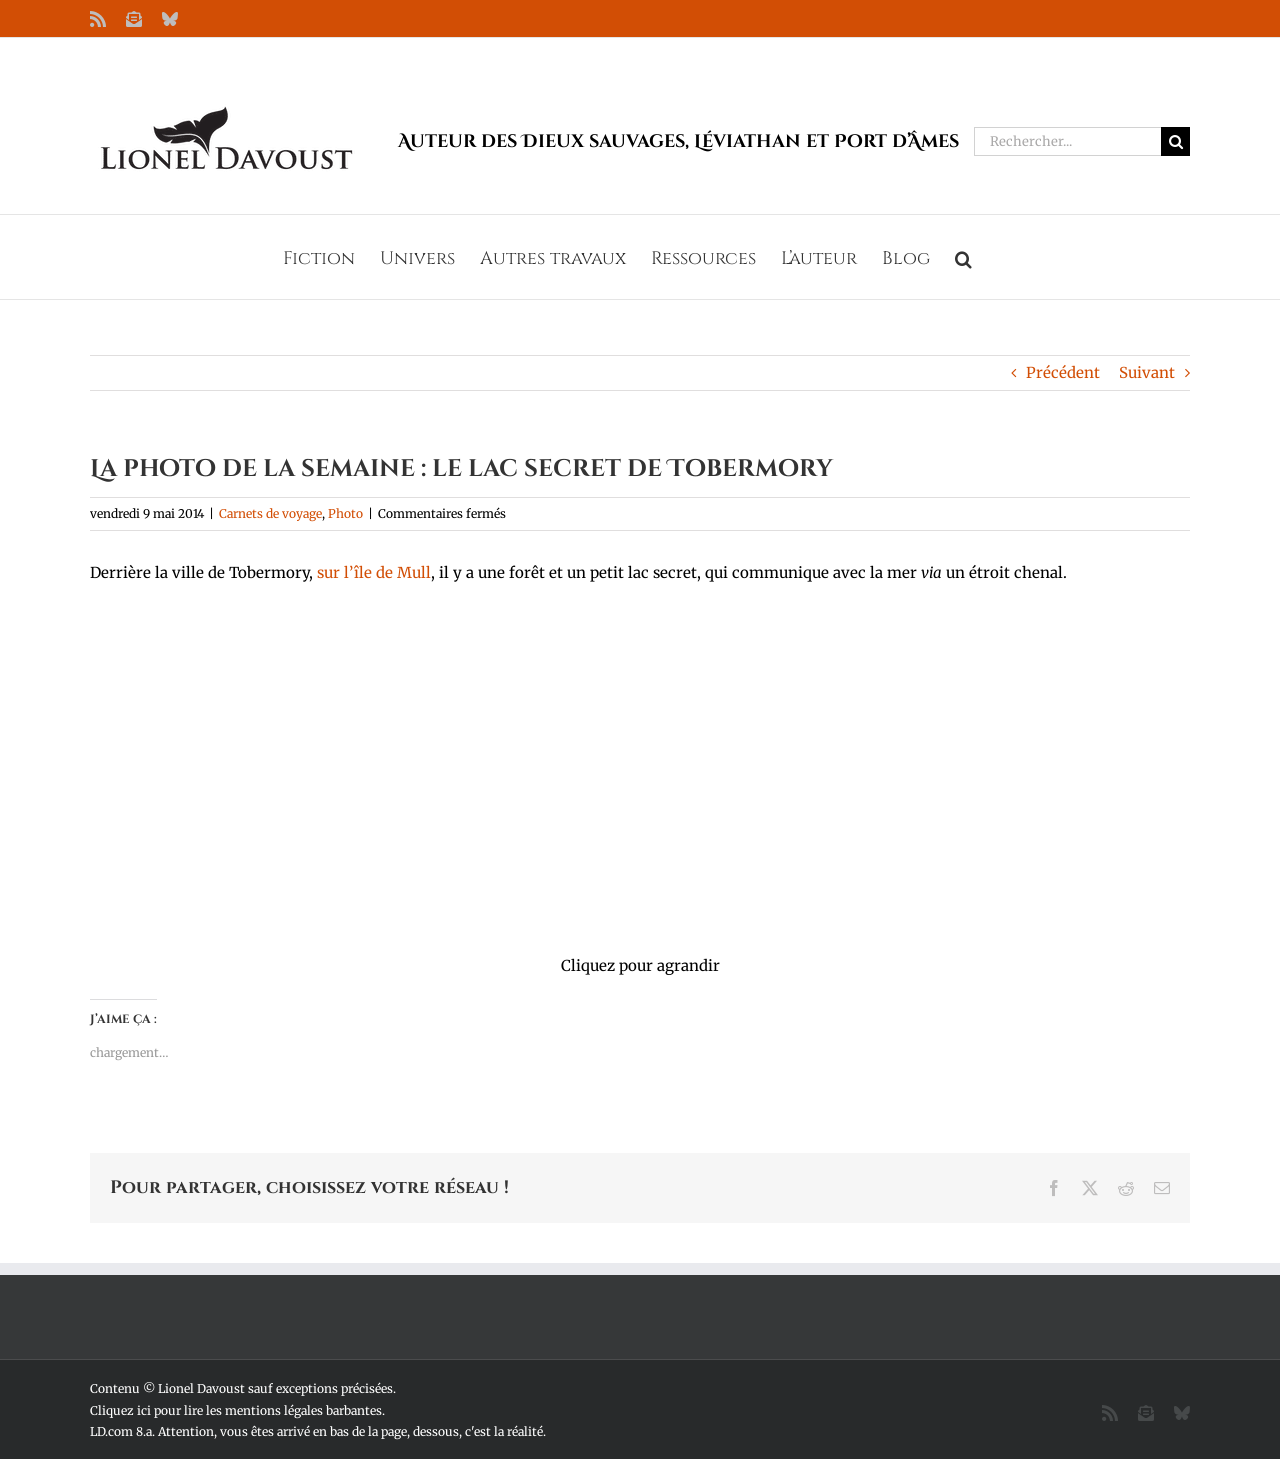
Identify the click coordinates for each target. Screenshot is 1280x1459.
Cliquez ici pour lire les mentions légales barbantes (236, 1410)
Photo (345, 513)
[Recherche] (1175, 141)
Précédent (1063, 372)
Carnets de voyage (270, 513)
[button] (963, 257)
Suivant (1147, 372)
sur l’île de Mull (374, 572)
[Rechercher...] (1067, 141)
